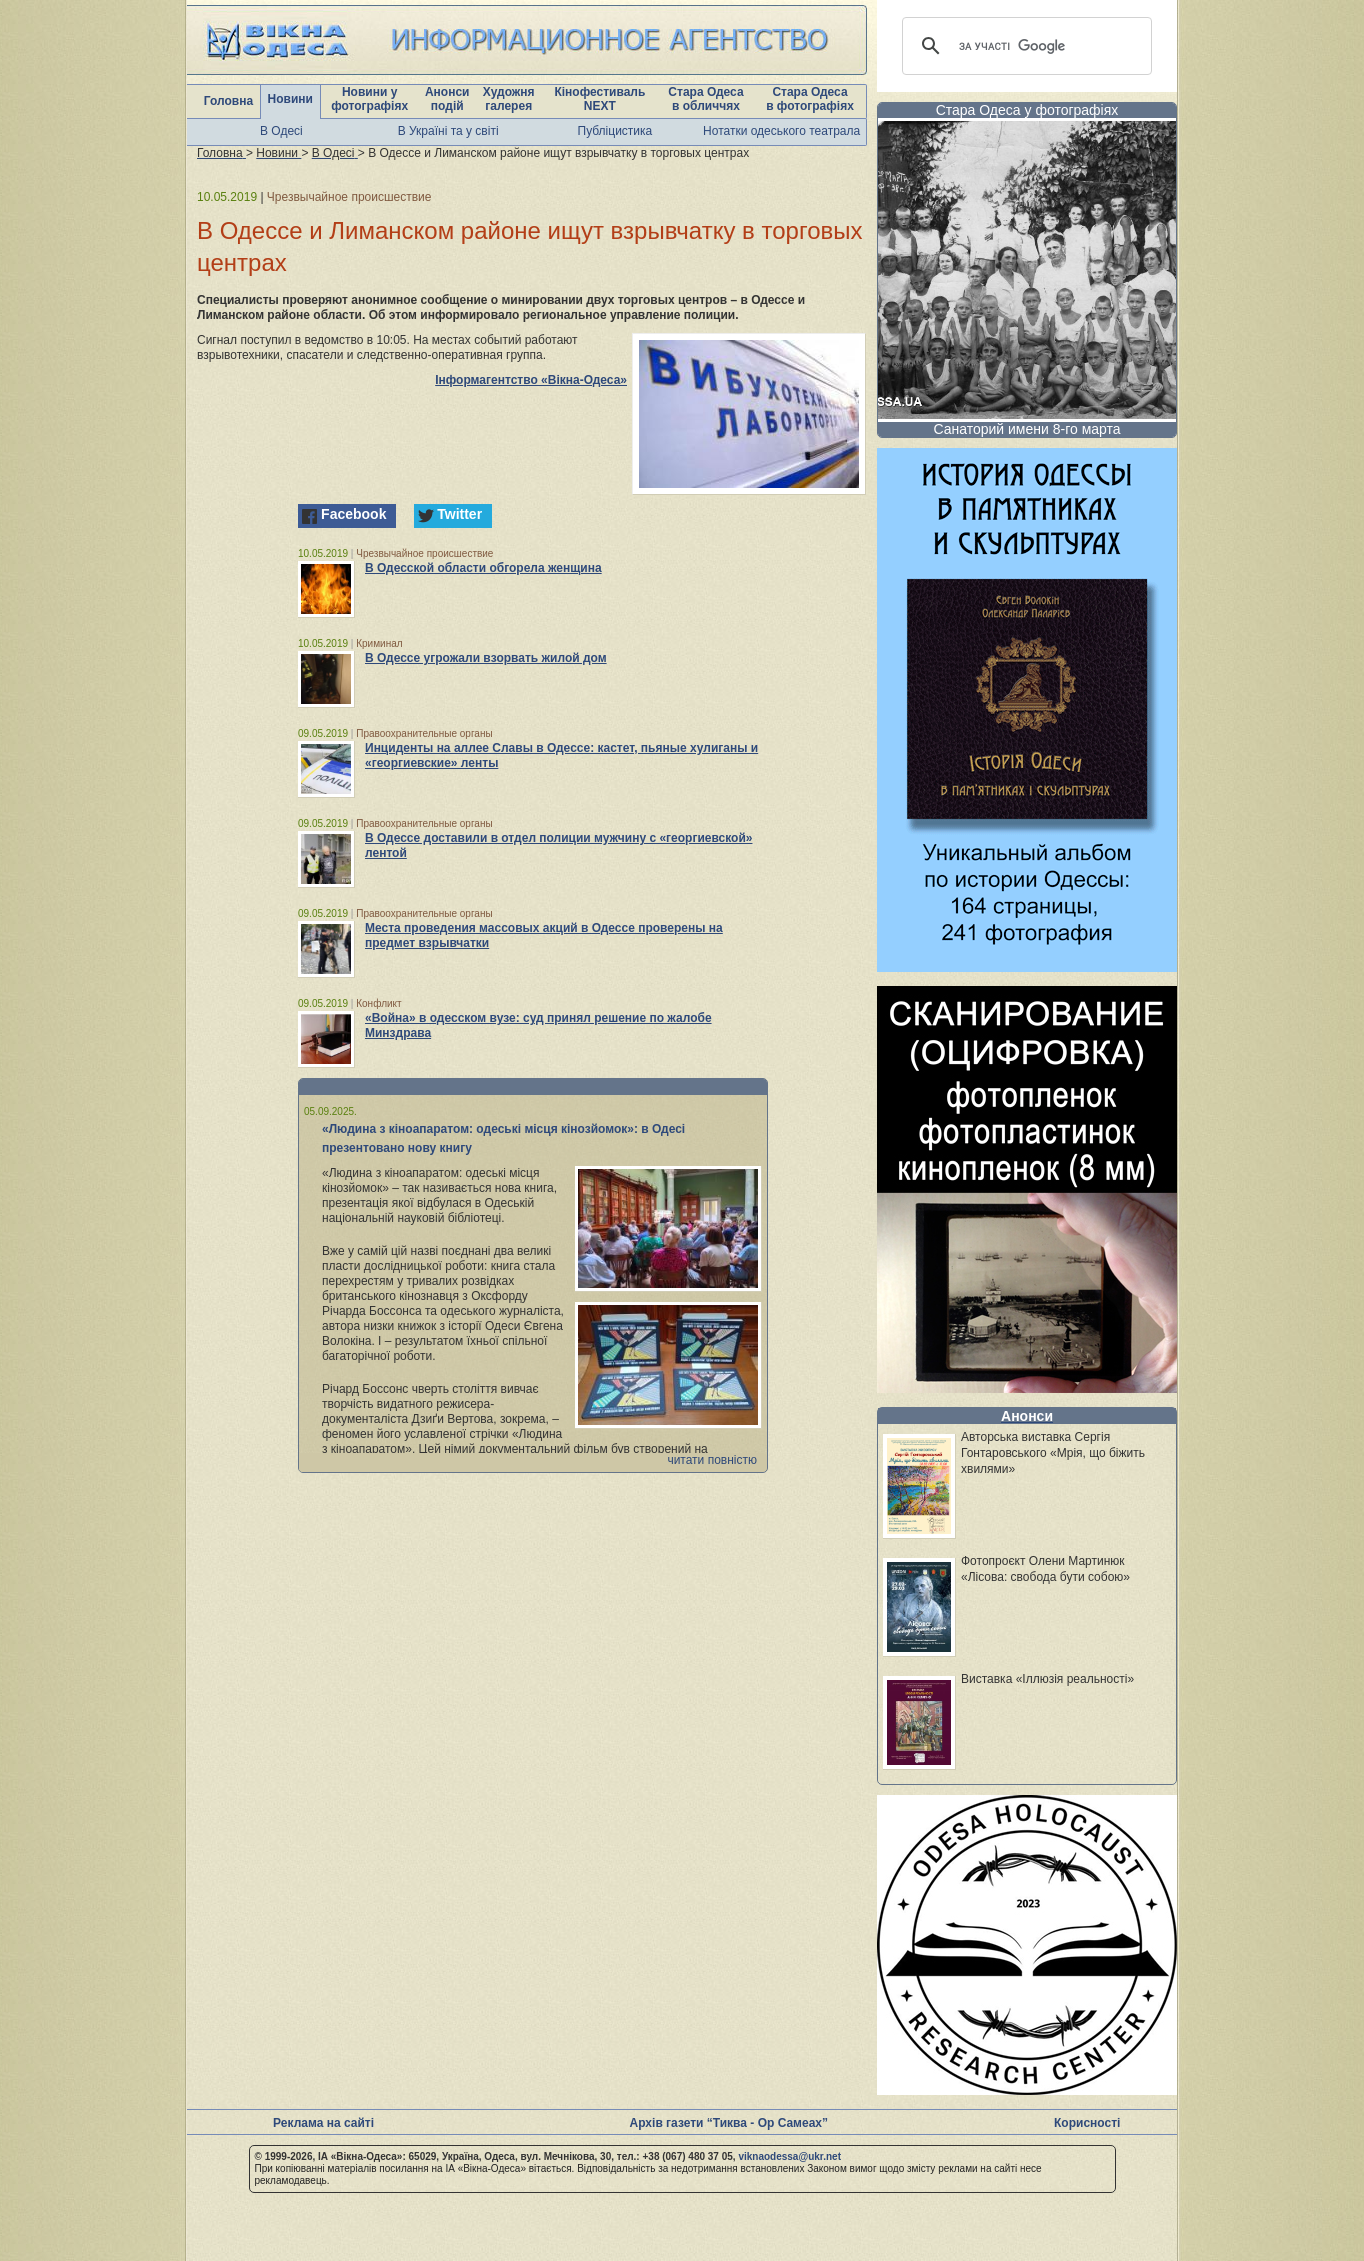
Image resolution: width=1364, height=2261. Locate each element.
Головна (228, 101)
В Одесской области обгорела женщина (483, 568)
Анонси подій (447, 99)
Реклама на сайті (323, 2123)
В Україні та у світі (448, 131)
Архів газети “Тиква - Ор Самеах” (729, 2123)
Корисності (1087, 2123)
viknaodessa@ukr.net (789, 2156)
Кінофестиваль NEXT (599, 99)
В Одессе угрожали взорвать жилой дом (486, 658)
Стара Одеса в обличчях (705, 99)
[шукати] (1024, 46)
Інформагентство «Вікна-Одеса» (531, 380)
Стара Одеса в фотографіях (810, 99)
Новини (290, 99)
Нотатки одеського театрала (781, 131)
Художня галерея (509, 99)
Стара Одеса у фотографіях (1027, 110)
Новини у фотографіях (369, 99)
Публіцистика (615, 131)
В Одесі (281, 131)
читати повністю (712, 1460)
